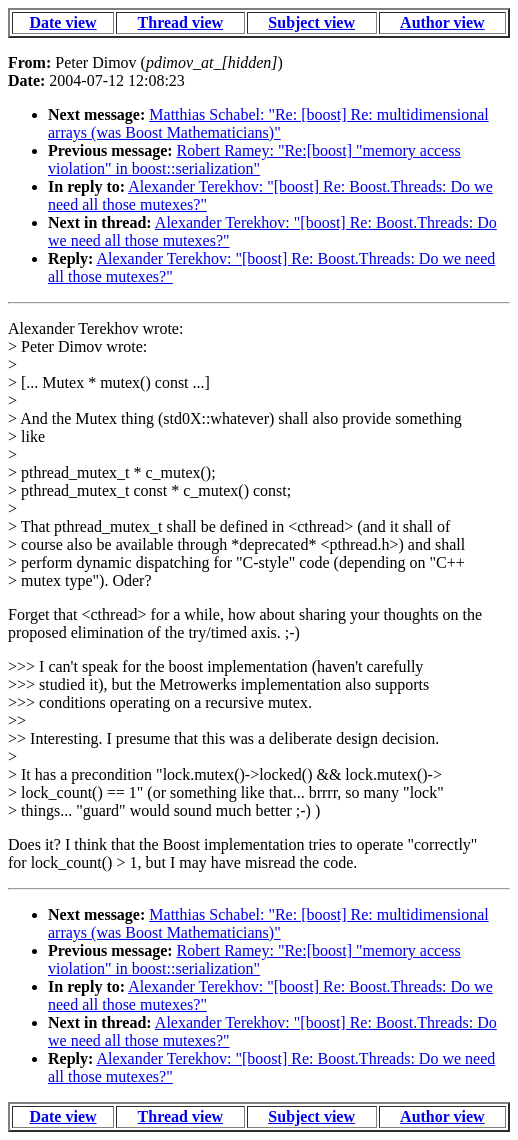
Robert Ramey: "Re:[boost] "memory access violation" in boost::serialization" (254, 159)
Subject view (311, 22)
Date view (62, 22)
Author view (442, 22)
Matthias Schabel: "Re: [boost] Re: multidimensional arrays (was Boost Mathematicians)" (268, 123)
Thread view (180, 22)
